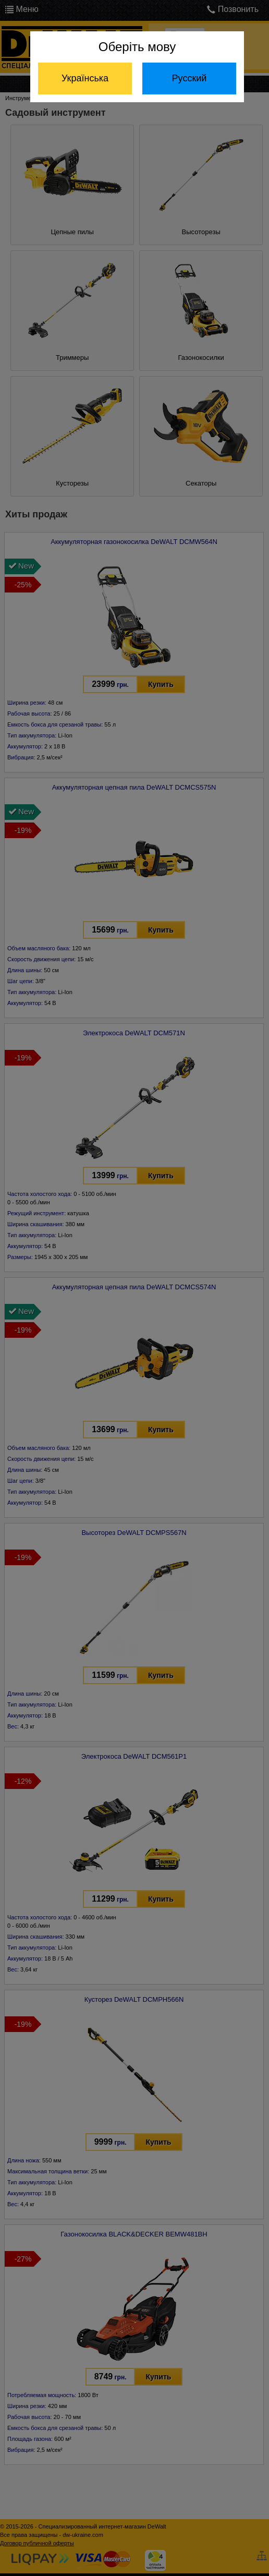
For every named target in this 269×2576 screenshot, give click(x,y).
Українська (85, 78)
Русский (189, 78)
